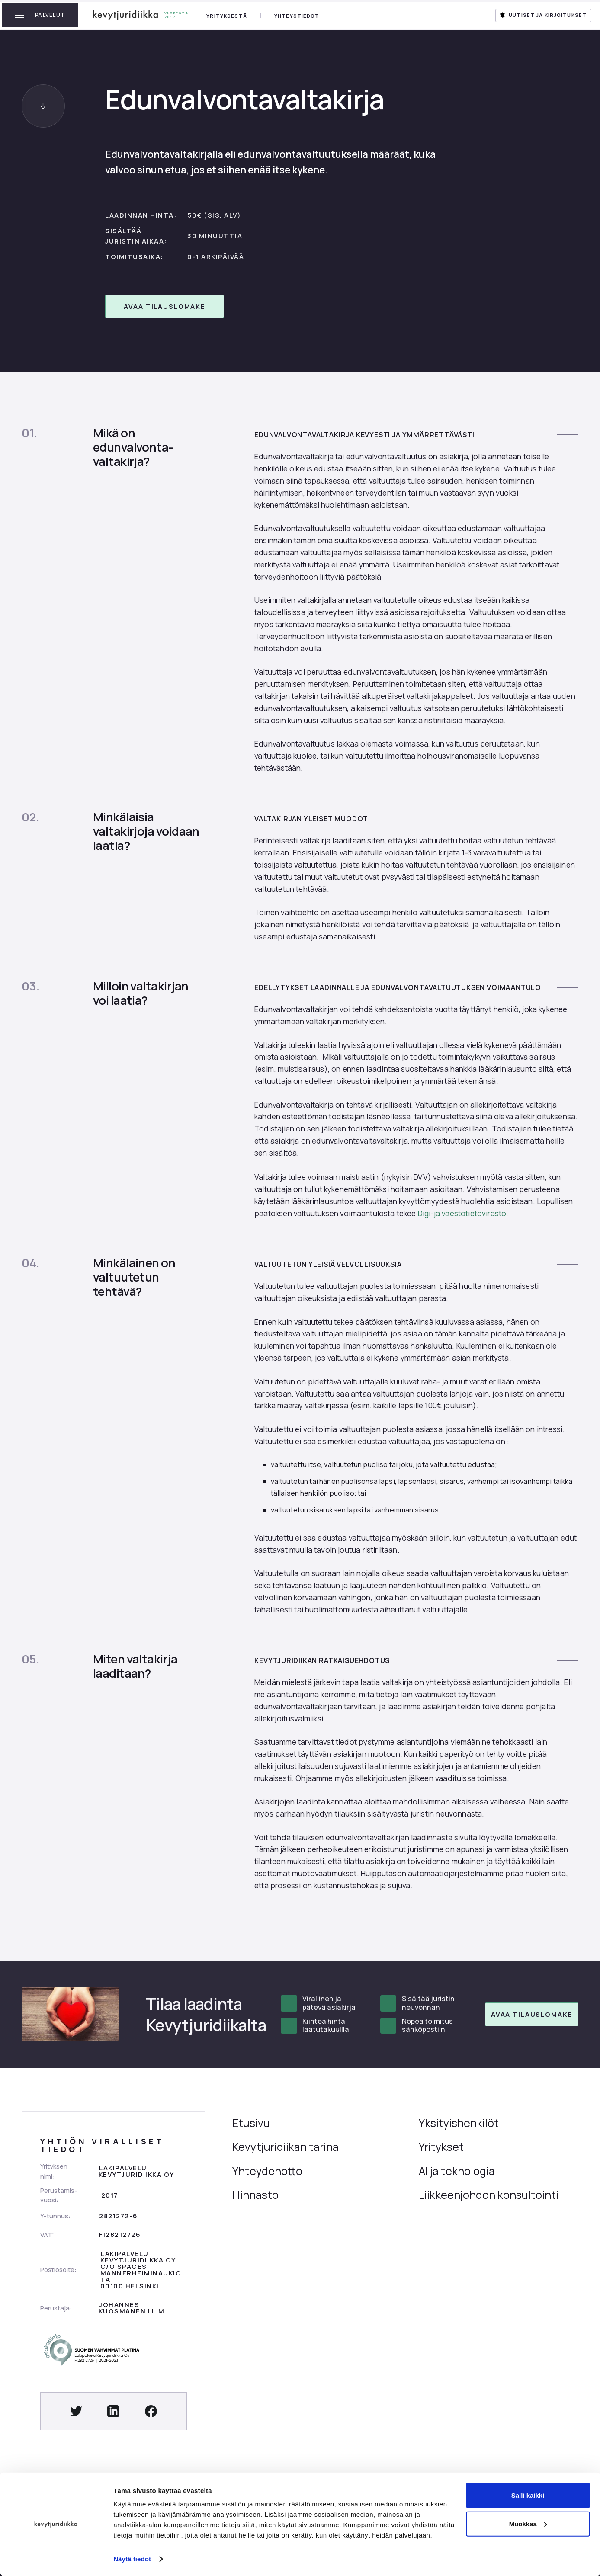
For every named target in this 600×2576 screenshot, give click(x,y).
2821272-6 (118, 2215)
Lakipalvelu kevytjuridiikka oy (136, 2171)
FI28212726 (120, 2234)
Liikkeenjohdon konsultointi (488, 2194)
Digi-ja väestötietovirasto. (463, 1213)
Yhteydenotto (267, 2170)
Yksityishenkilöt (459, 2122)
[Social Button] (76, 2411)
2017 (109, 2195)
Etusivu (251, 2122)
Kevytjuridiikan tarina (285, 2146)
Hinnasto (255, 2194)
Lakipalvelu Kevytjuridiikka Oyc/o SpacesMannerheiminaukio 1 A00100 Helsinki (140, 2269)
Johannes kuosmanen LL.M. (133, 2307)
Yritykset (441, 2146)
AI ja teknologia (457, 2170)
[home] (140, 15)
